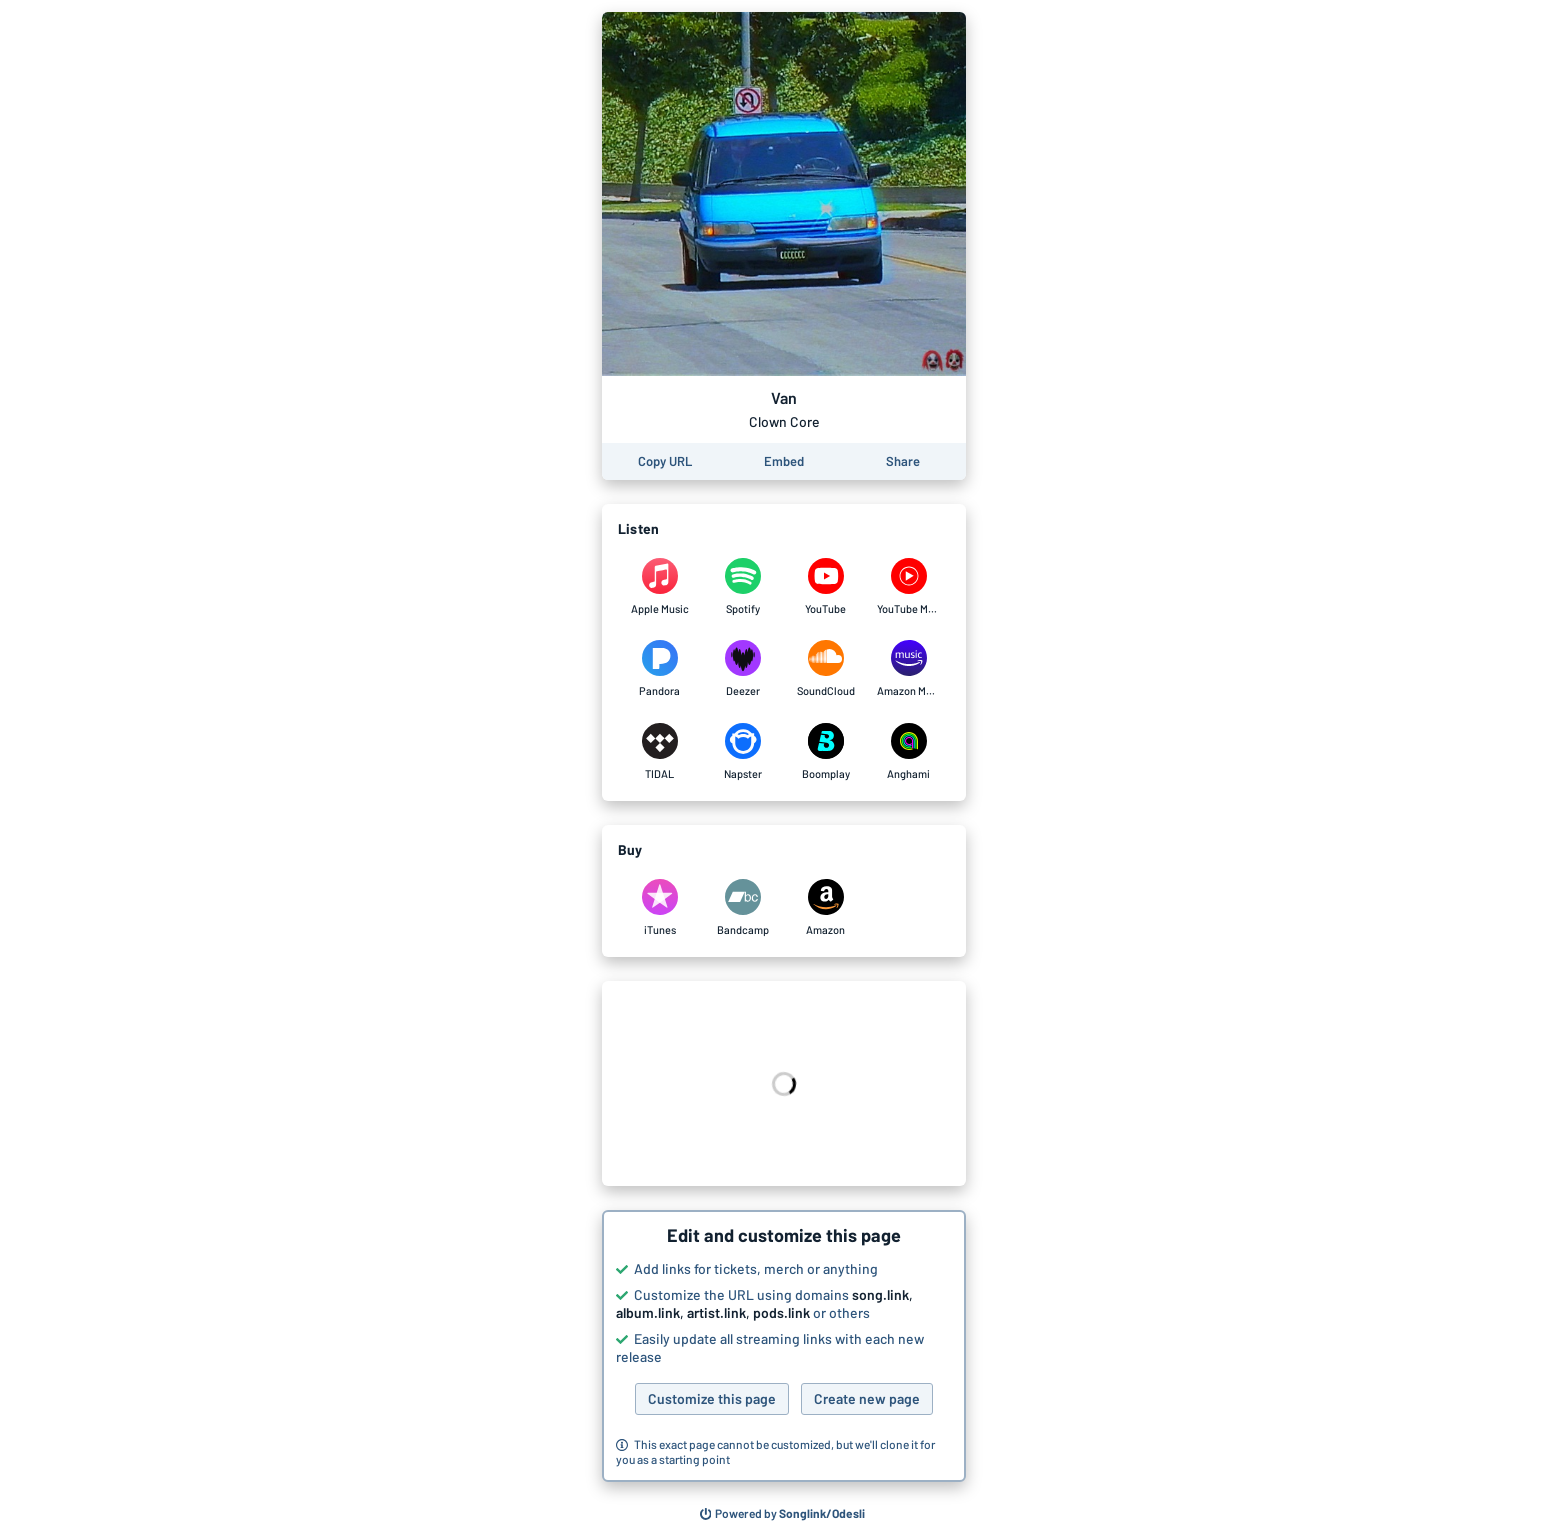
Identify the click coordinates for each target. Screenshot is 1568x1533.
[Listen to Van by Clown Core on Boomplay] (825, 752)
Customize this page (712, 1398)
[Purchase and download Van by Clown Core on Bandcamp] (742, 908)
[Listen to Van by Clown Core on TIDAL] (659, 752)
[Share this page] (903, 461)
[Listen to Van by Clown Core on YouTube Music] (908, 587)
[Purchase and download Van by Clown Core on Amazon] (825, 908)
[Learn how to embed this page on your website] (784, 461)
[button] (784, 1346)
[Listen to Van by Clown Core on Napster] (742, 752)
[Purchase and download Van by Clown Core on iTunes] (659, 908)
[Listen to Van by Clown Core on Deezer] (742, 669)
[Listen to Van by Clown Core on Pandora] (659, 669)
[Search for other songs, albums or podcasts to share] (783, 1514)
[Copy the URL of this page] (665, 461)
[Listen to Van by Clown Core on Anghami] (908, 752)
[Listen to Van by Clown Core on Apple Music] (659, 587)
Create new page (867, 1398)
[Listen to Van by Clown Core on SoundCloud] (825, 669)
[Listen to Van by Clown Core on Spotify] (742, 587)
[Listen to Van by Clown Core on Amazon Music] (908, 669)
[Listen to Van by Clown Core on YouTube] (825, 587)
